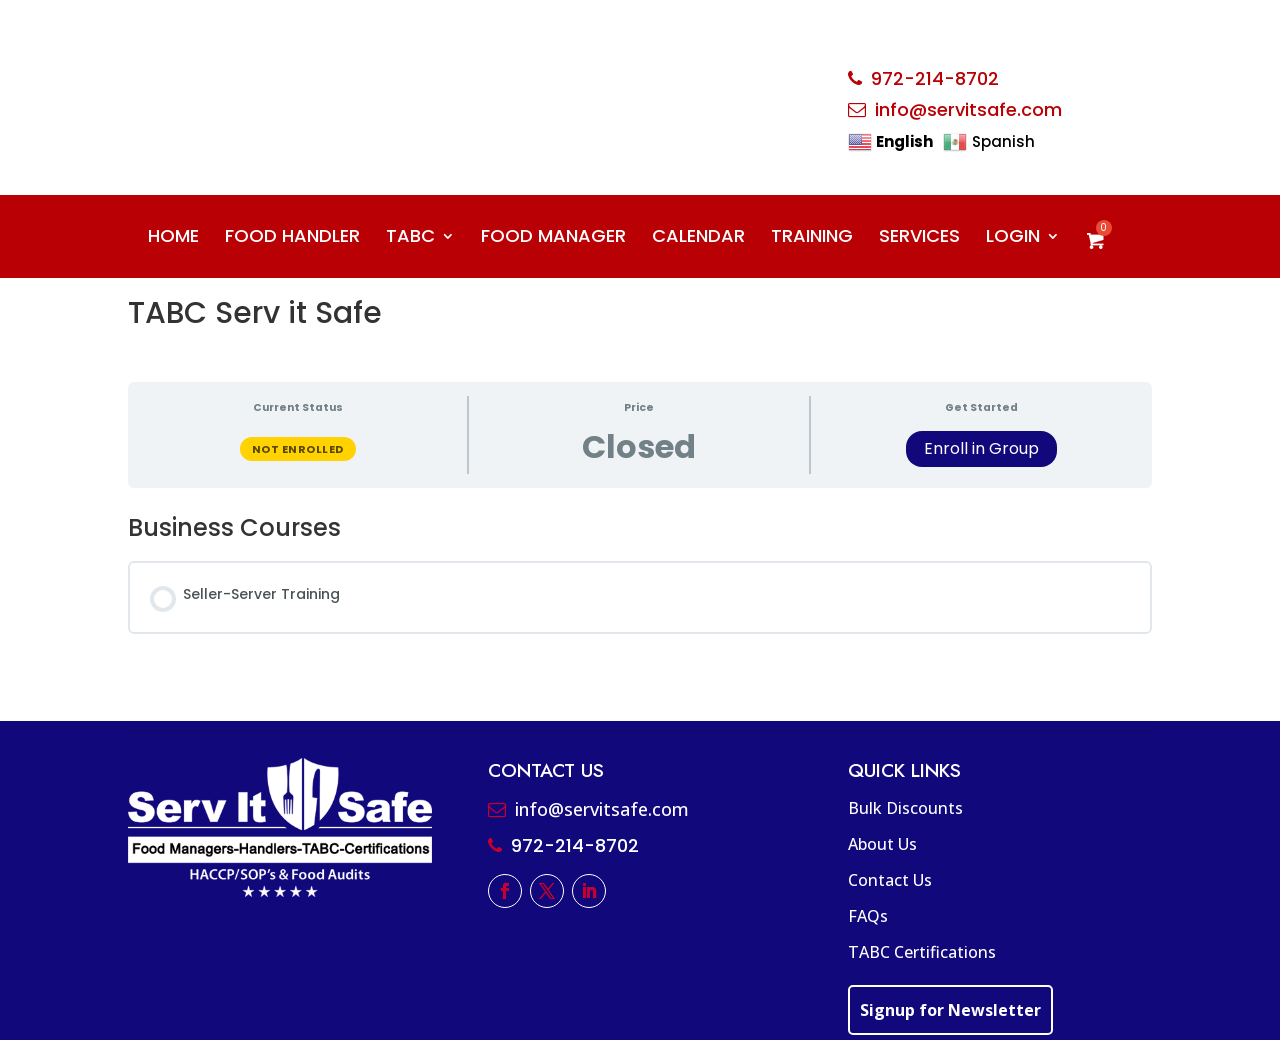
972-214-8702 (935, 78)
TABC (410, 238)
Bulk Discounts (905, 808)
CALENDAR (698, 238)
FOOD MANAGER (553, 238)
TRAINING (812, 238)
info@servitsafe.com (968, 109)
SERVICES (919, 238)
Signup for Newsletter (950, 1010)
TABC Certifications (922, 952)
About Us (882, 844)
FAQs (868, 916)
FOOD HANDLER (292, 238)
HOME (173, 238)
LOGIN (1013, 238)
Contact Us (890, 880)
